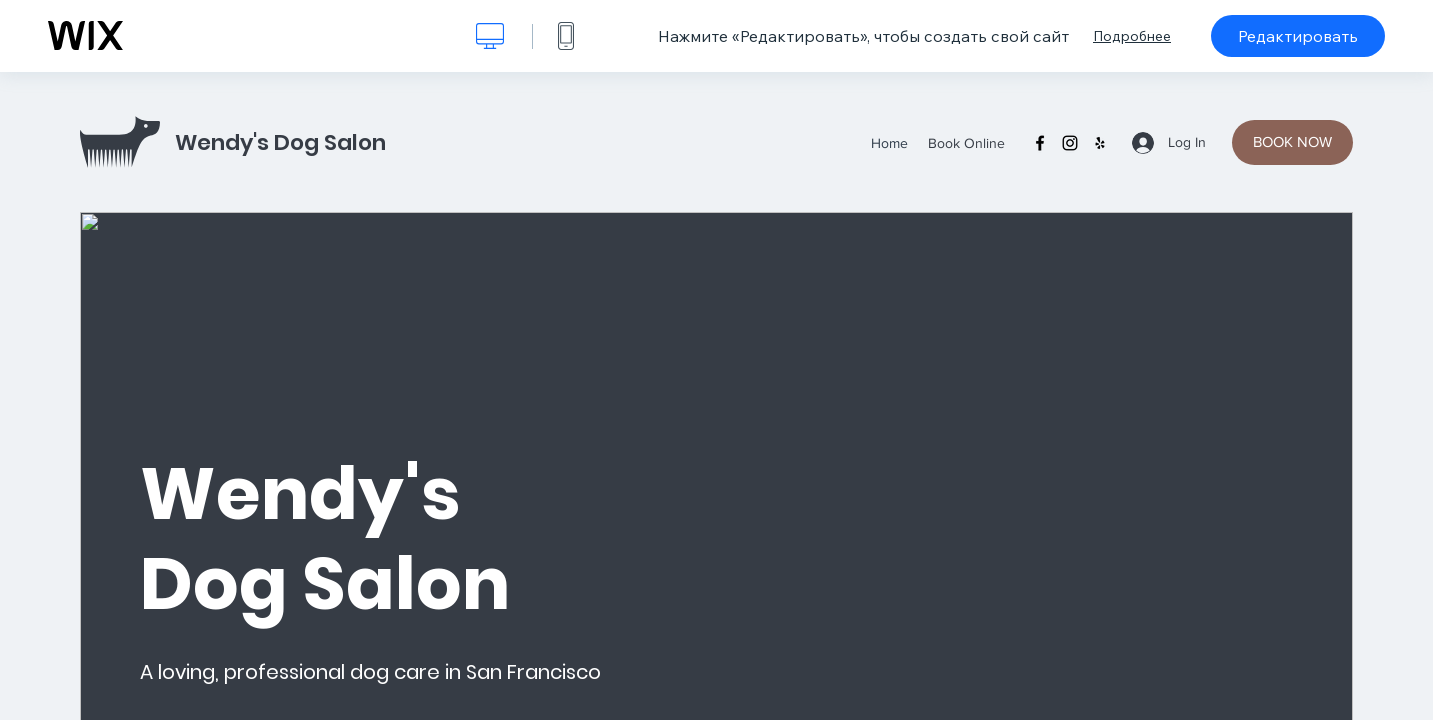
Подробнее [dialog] (1132, 36)
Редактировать (1298, 36)
